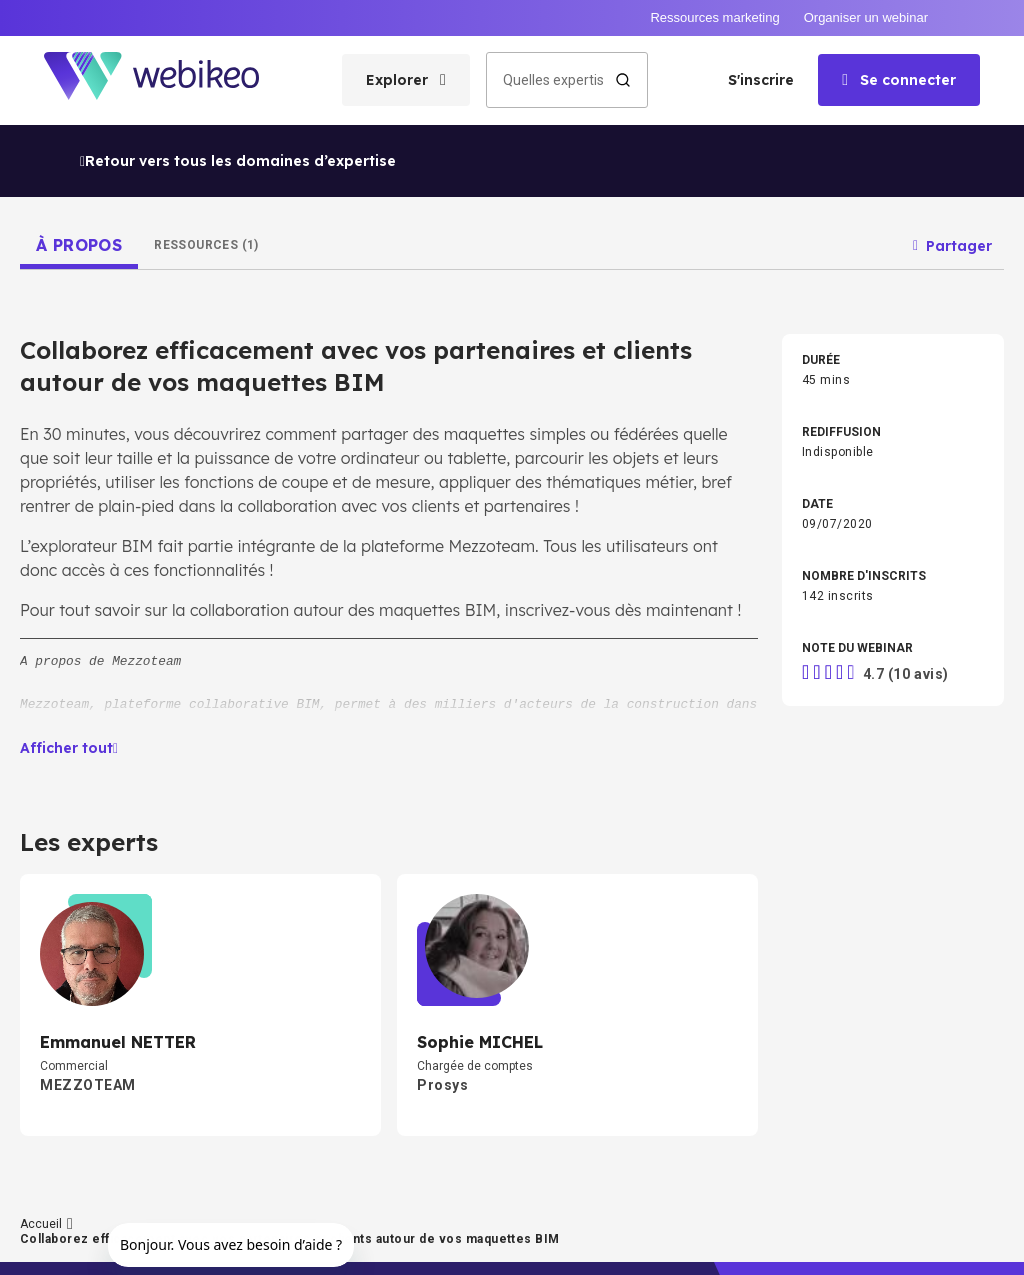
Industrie (365, 891)
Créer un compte (61, 991)
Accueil (26, 895)
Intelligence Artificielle (633, 795)
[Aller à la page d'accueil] (169, 80)
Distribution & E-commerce (645, 923)
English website (698, 1248)
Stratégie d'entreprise (631, 763)
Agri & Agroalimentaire (403, 923)
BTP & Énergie (840, 891)
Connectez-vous (60, 1039)
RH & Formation (614, 827)
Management (378, 795)
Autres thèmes (613, 955)
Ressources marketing (714, 17)
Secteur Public (611, 891)
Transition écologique (862, 763)
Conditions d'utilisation (396, 1248)
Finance (824, 827)
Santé (357, 955)
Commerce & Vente (856, 859)
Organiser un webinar (866, 17)
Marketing (829, 795)
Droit (354, 859)
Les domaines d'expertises (98, 943)
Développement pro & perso (416, 763)
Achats (592, 859)
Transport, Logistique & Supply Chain (902, 923)
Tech (354, 827)
